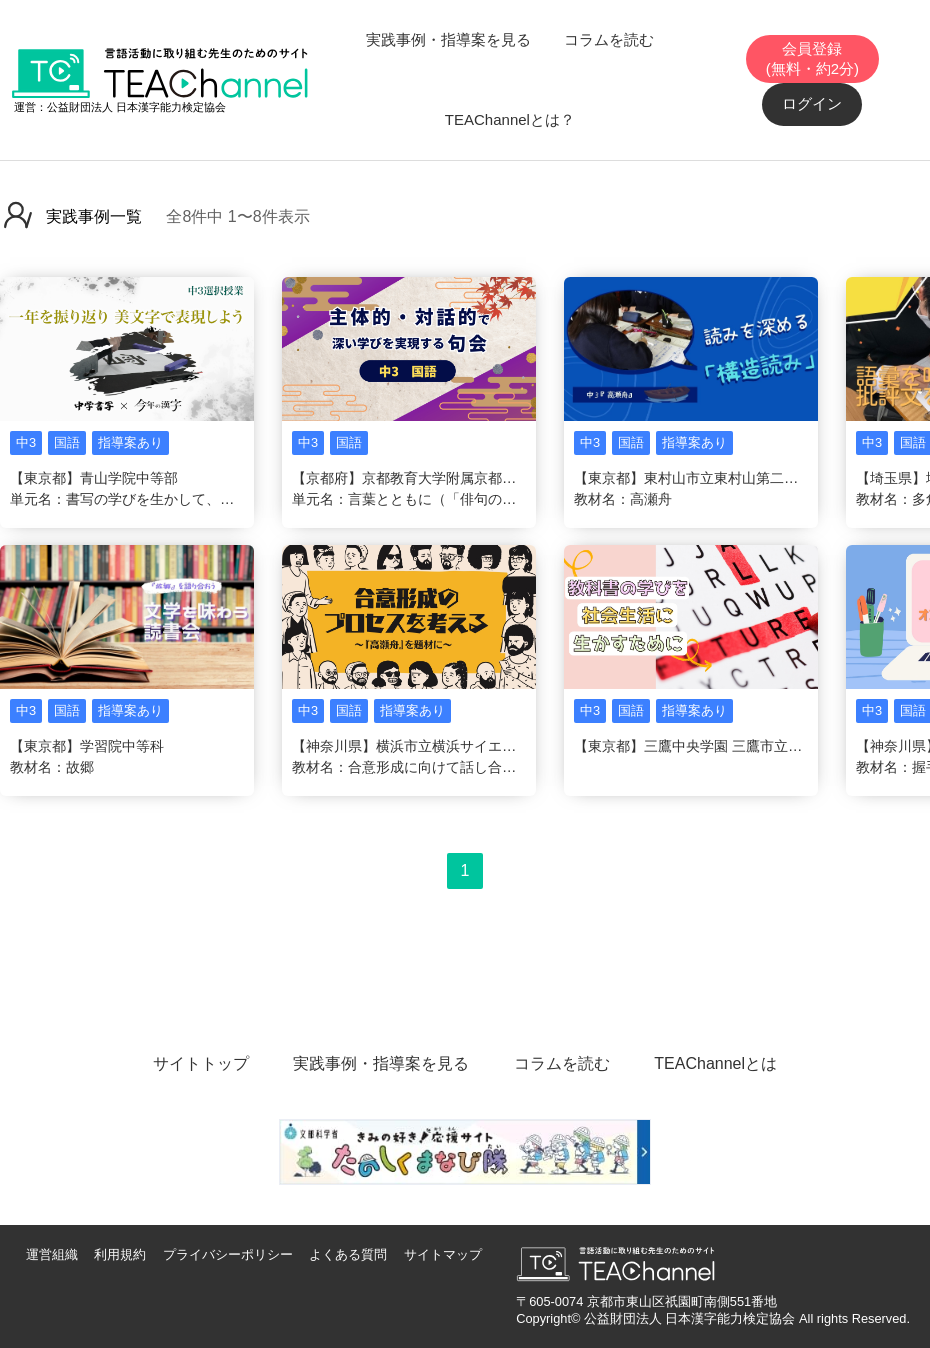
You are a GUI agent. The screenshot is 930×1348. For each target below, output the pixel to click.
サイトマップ (443, 1254)
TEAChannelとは (715, 1063)
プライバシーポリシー (228, 1254)
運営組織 (52, 1254)
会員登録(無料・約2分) (812, 58)
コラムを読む (609, 39)
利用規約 (120, 1254)
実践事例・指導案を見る (448, 39)
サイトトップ (201, 1063)
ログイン (812, 103)
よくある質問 (348, 1254)
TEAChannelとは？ (510, 119)
